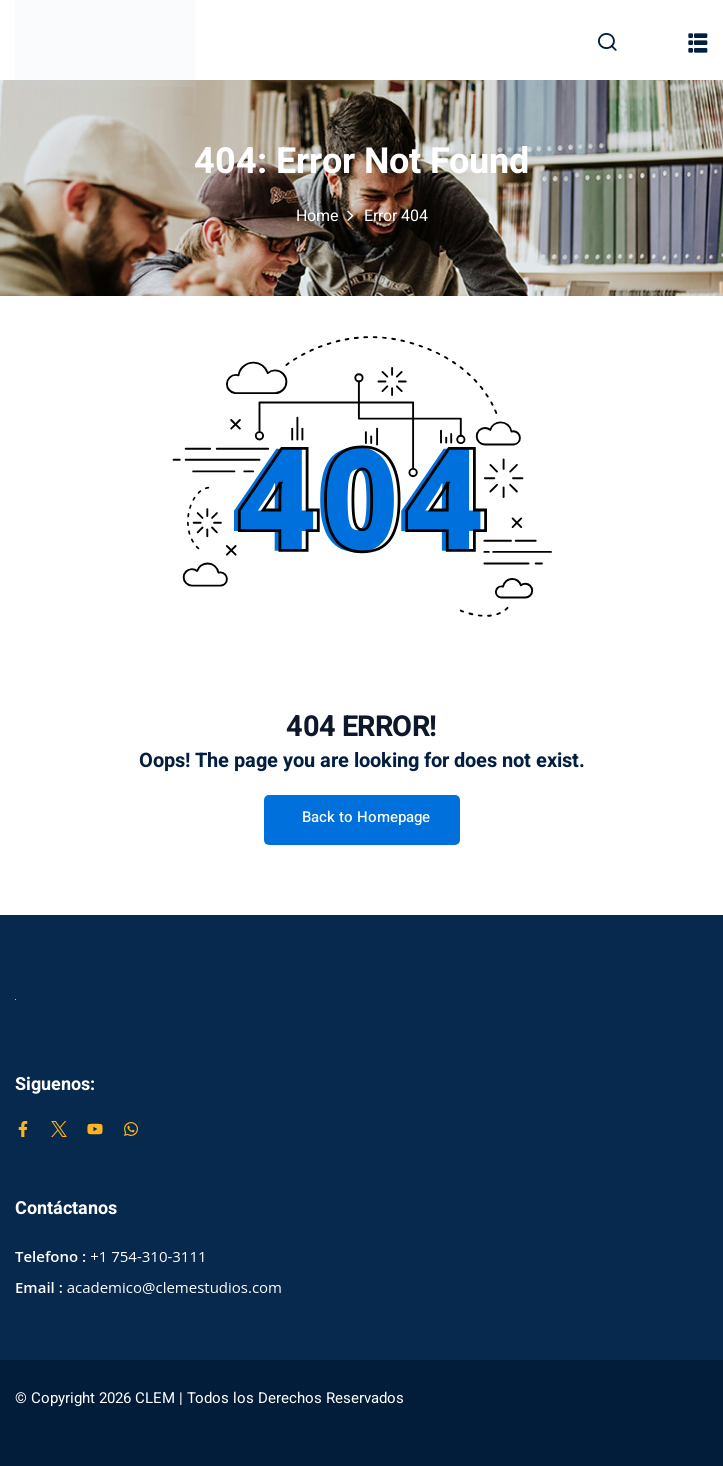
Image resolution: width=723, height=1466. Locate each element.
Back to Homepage (362, 817)
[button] (698, 43)
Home (317, 216)
